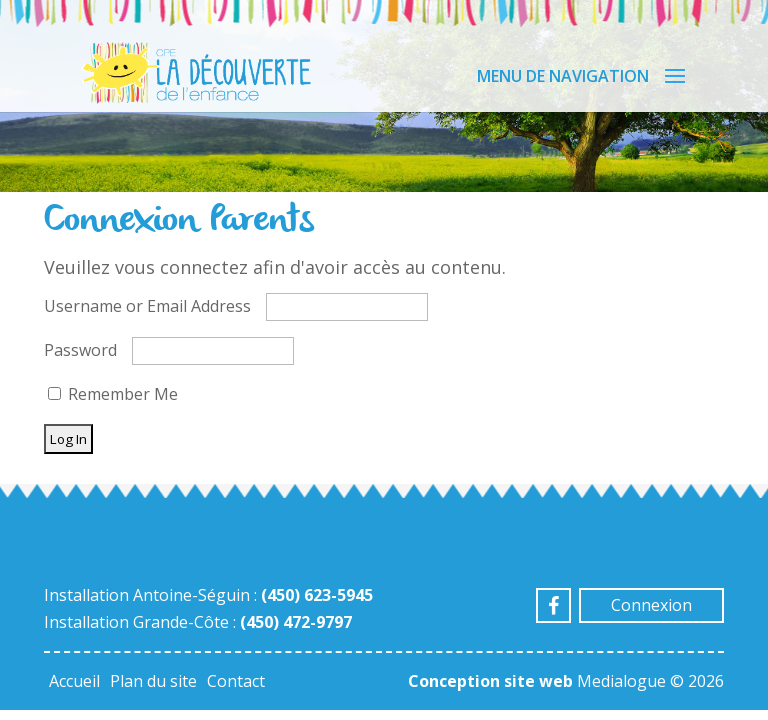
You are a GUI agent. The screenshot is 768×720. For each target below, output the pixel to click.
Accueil (74, 681)
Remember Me (113, 394)
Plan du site (153, 681)
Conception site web (490, 681)
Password (80, 350)
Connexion (651, 605)
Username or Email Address (147, 306)
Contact (236, 681)
